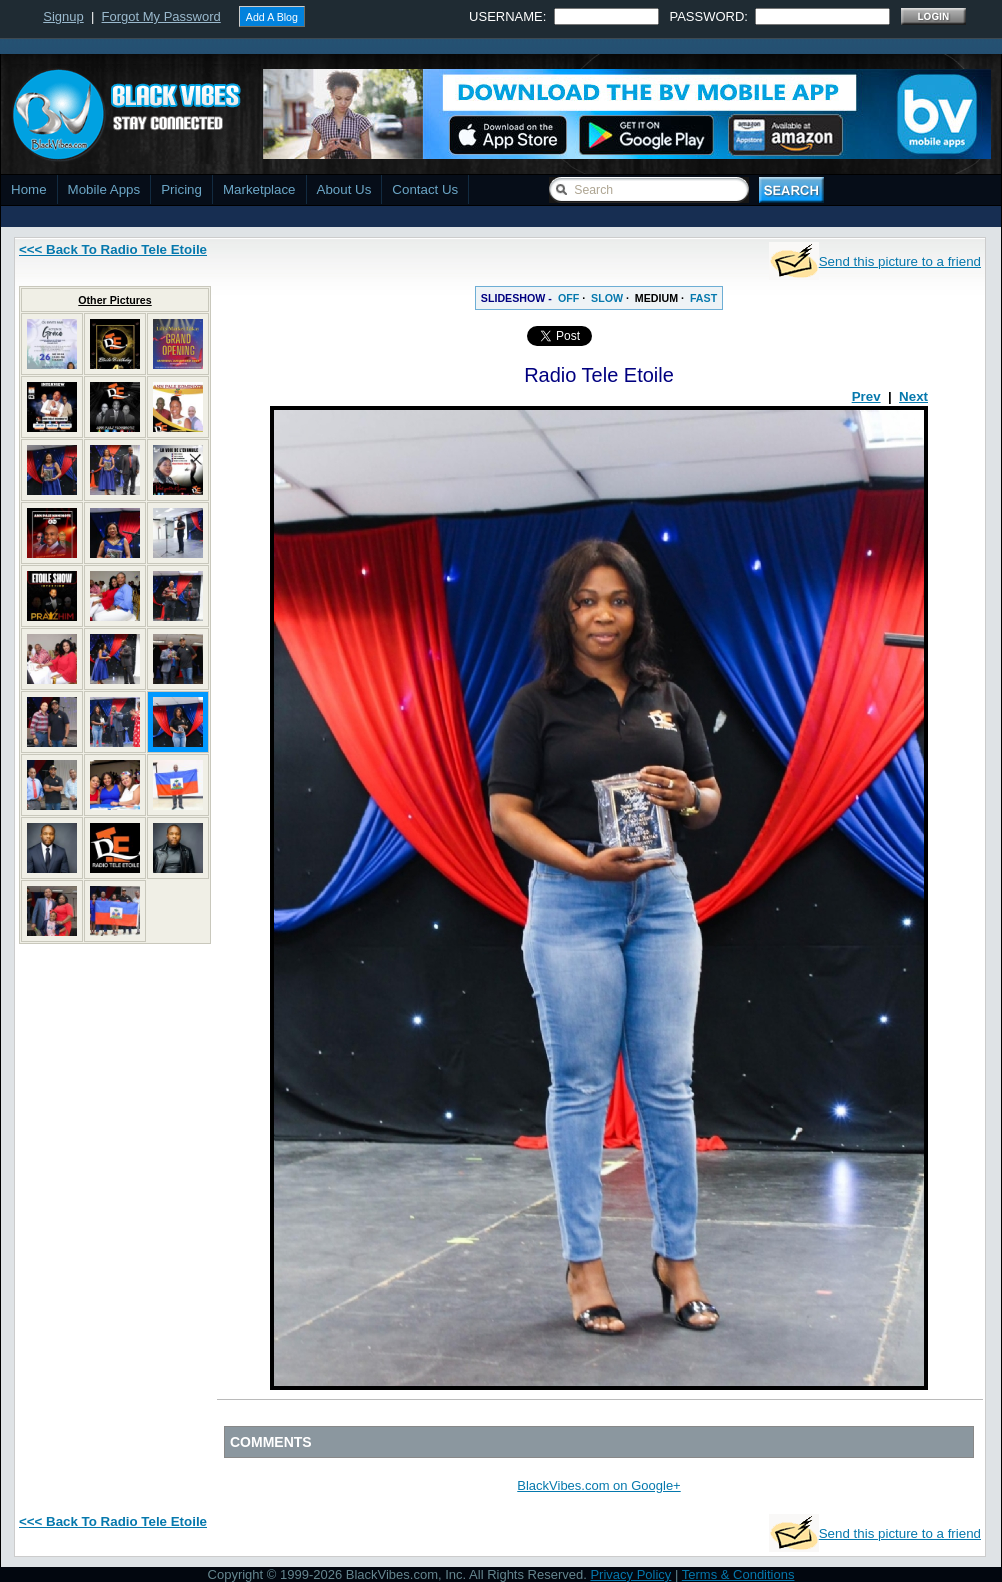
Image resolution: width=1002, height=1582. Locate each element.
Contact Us (425, 189)
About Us (344, 189)
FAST (703, 298)
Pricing (181, 189)
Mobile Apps (104, 189)
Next (913, 396)
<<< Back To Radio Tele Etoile (113, 249)
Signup (63, 16)
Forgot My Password (161, 16)
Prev (866, 396)
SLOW (607, 298)
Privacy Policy (630, 1574)
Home (29, 189)
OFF (568, 298)
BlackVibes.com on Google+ (598, 1485)
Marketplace (259, 189)
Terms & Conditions (738, 1574)
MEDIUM (656, 298)
